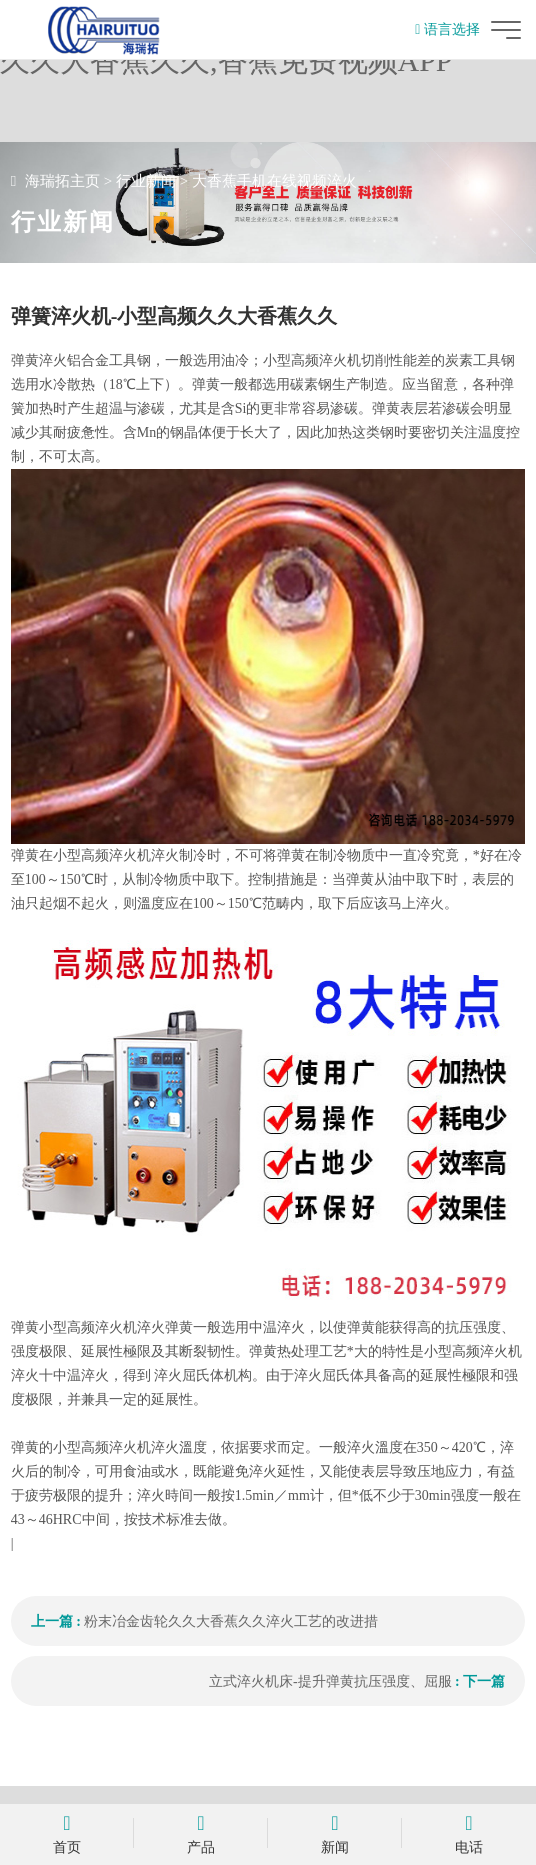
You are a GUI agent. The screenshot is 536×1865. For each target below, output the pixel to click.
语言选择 (447, 29)
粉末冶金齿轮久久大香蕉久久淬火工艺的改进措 (231, 1621)
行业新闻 (146, 181)
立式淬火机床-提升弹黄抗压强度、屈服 (330, 1681)
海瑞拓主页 (62, 181)
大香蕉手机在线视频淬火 (274, 181)
